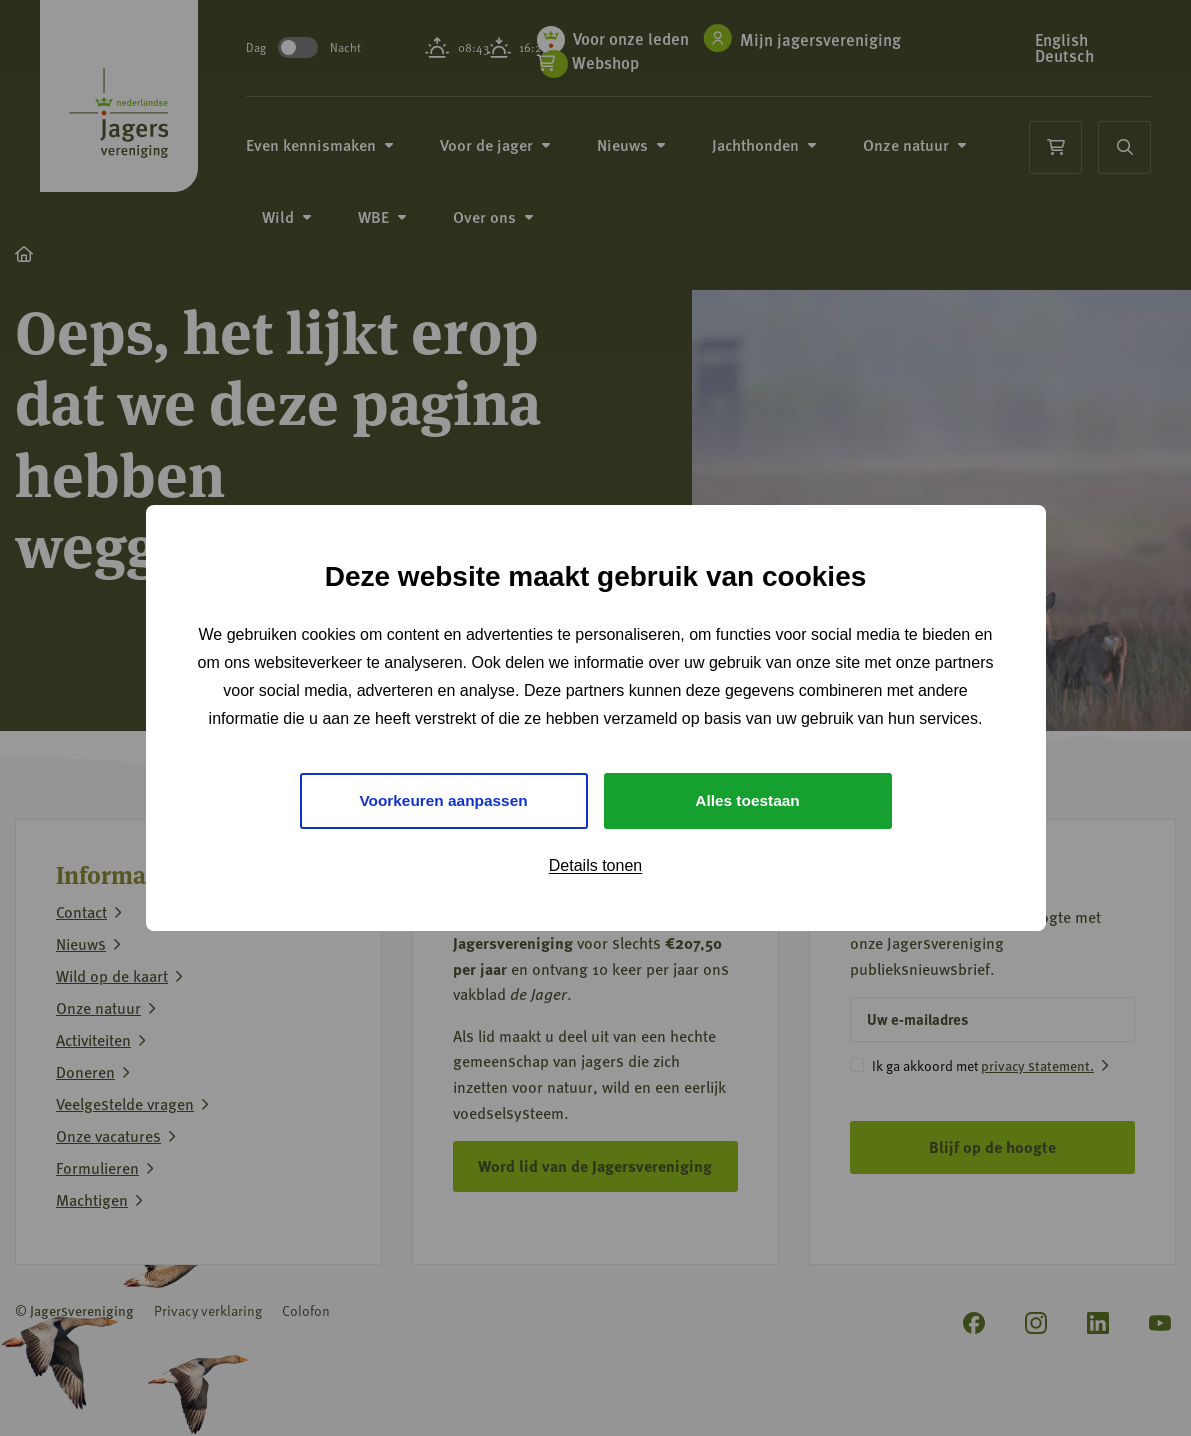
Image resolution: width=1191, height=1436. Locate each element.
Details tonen (595, 866)
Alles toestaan (747, 800)
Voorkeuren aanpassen (443, 800)
